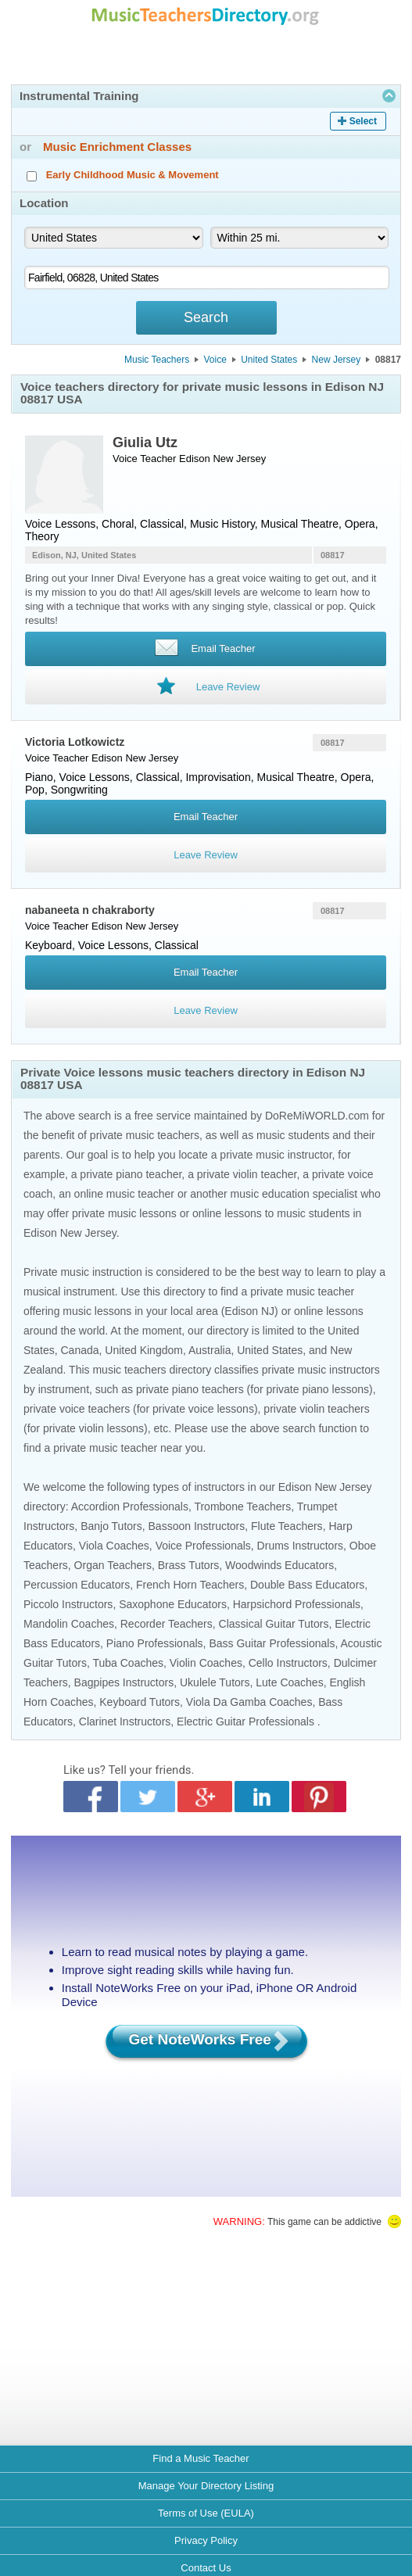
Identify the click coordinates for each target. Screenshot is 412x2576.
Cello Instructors (288, 1663)
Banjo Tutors (111, 1526)
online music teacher (124, 1194)
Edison (194, 458)
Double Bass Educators (307, 1584)
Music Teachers (156, 359)
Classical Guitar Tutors (274, 1624)
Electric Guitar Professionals (245, 1721)
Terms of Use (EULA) (206, 2513)
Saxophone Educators (173, 1604)
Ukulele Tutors (214, 1682)
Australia (209, 1350)
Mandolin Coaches (68, 1624)
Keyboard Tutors (139, 1702)
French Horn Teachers (190, 1584)
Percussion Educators (76, 1584)
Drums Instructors (300, 1545)
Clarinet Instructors (124, 1721)
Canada (79, 1350)
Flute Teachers (287, 1526)
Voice (215, 359)
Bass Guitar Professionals (272, 1643)
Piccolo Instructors (68, 1604)
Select (363, 121)
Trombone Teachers (242, 1506)
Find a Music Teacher (200, 2458)
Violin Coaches (206, 1663)
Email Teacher (206, 816)
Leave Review (206, 855)
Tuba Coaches (127, 1663)
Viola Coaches (114, 1545)
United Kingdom (144, 1350)
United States (269, 359)
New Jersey (336, 359)
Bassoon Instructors (197, 1526)
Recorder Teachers (166, 1624)
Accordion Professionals (129, 1506)
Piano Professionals (154, 1643)
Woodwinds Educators (279, 1565)
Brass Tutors (189, 1565)
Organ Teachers (113, 1565)
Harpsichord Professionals (296, 1604)
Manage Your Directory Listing (206, 2486)
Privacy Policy (206, 2540)
